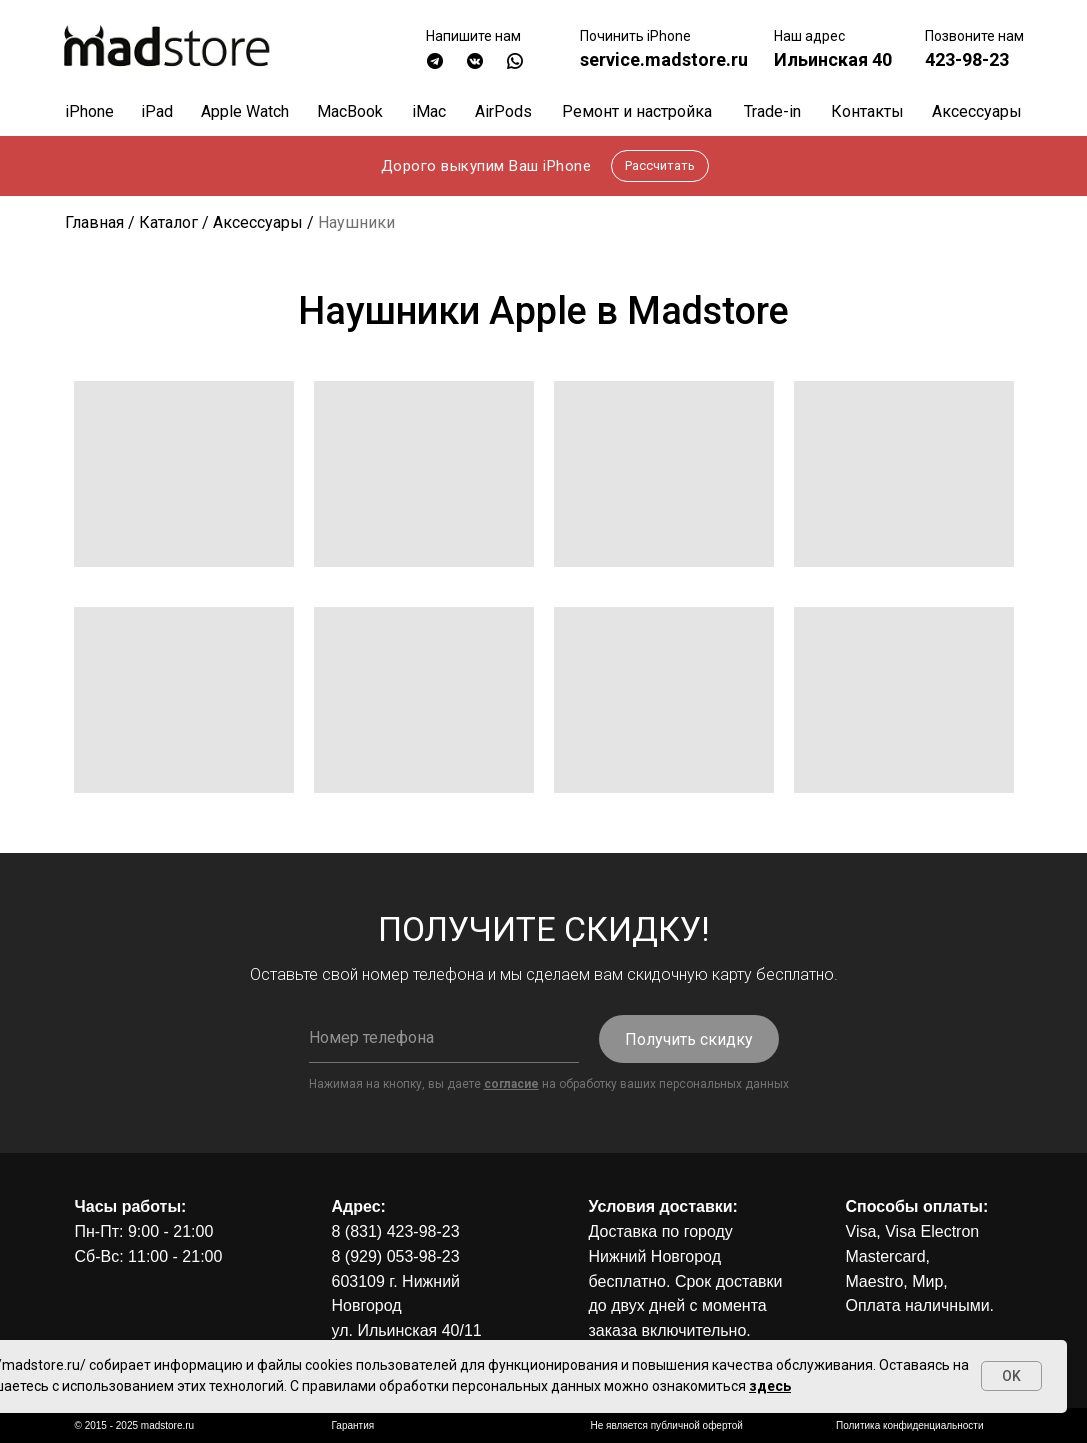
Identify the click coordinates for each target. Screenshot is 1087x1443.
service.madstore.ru (664, 59)
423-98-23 (967, 59)
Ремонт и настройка (637, 111)
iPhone (89, 111)
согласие (511, 1084)
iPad (157, 111)
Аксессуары (977, 111)
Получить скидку (689, 1039)
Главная (94, 222)
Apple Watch (245, 111)
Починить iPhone (635, 36)
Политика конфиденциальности (910, 1425)
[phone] (444, 1038)
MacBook (350, 111)
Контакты (867, 111)
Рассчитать (660, 165)
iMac (429, 111)
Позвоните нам (974, 36)
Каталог (168, 222)
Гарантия (353, 1425)
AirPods (503, 111)
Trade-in (772, 111)
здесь (770, 1386)
